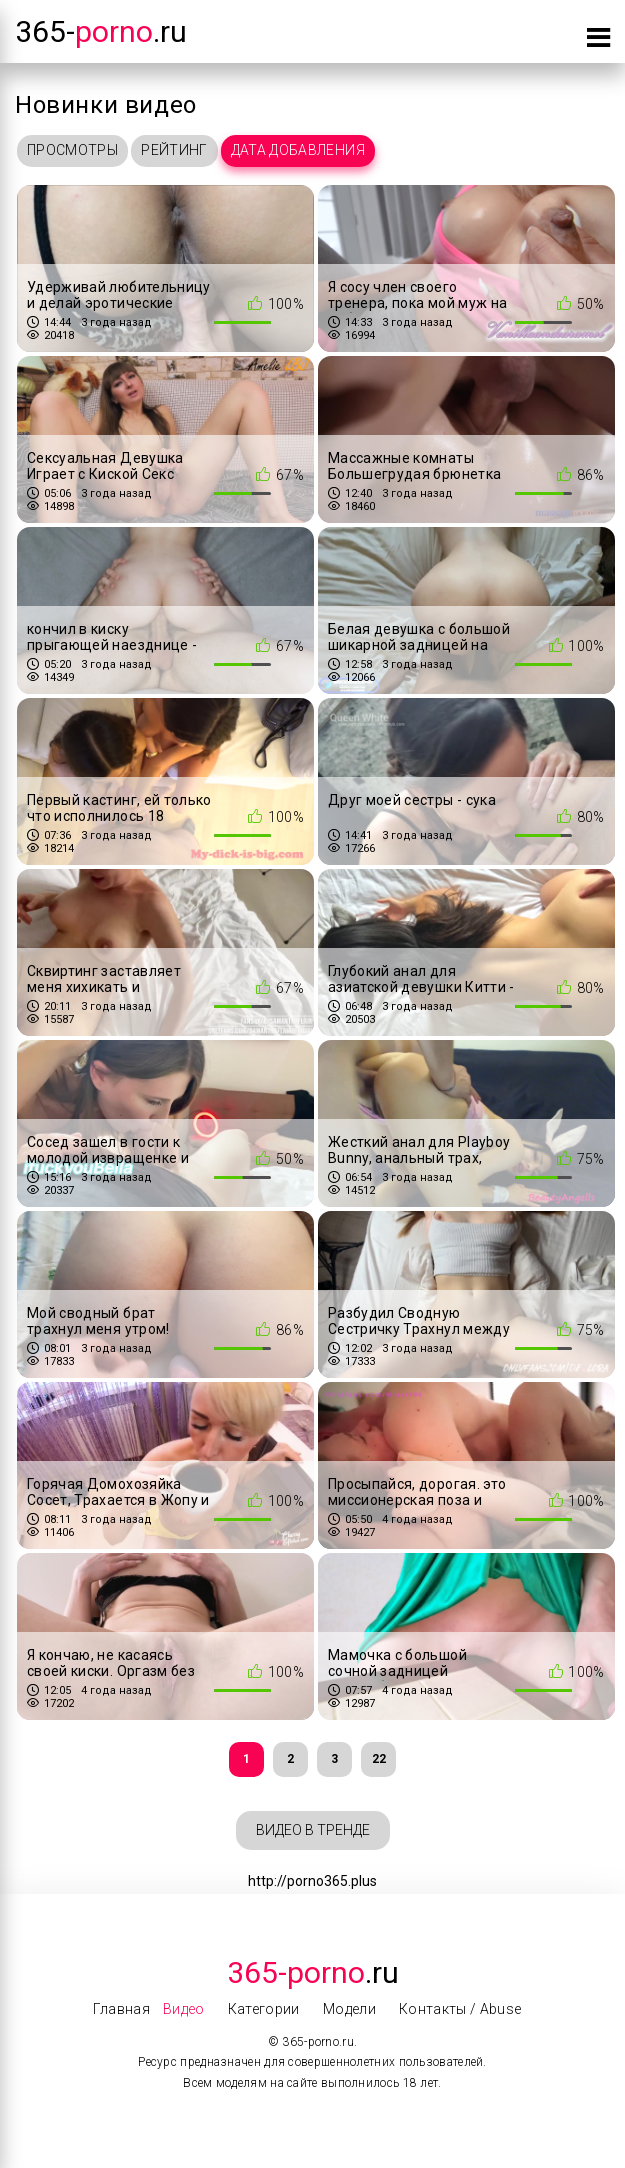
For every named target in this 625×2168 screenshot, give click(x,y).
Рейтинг (174, 150)
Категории (264, 2009)
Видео (184, 2009)
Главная (121, 2009)
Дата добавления (298, 150)
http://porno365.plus (312, 1881)
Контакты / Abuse (460, 2009)
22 (379, 1759)
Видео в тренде (313, 1830)
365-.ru (101, 31)
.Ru (313, 1972)
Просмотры (72, 150)
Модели (349, 2009)
